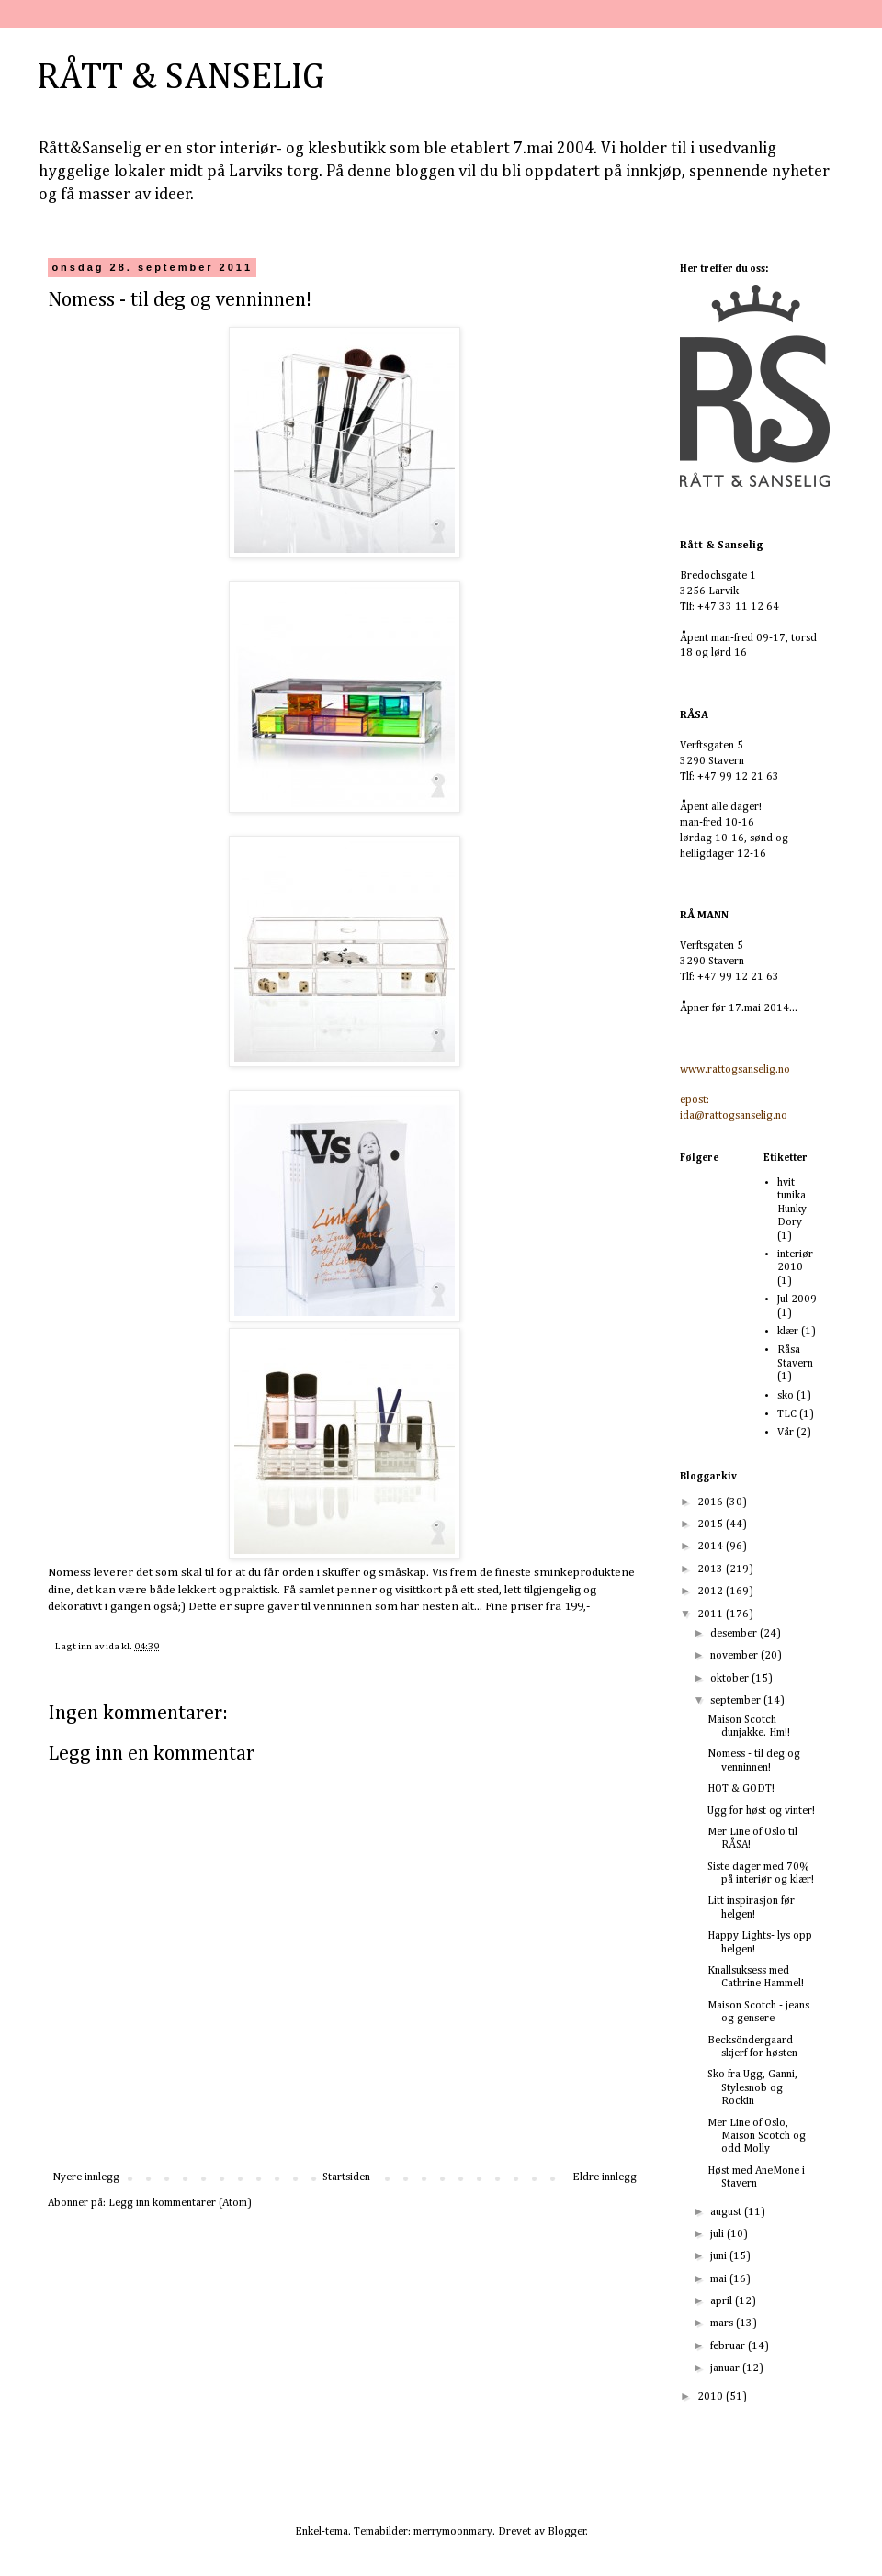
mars (723, 2323)
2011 (711, 1614)
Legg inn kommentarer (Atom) (180, 2203)
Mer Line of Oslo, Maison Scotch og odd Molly (756, 2136)
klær (787, 1331)
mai (719, 2279)
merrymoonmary (452, 2531)
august (727, 2212)
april (722, 2301)
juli (718, 2234)
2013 (711, 1569)
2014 (711, 1546)
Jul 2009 (797, 1299)
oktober (731, 1678)
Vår (785, 1432)
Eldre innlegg (604, 2177)
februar (729, 2346)
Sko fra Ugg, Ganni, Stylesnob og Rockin (752, 2088)
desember (735, 1633)
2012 (711, 1591)
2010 (711, 2396)
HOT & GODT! (741, 1788)
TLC (787, 1414)
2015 (711, 1524)
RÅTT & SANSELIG (180, 78)
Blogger (567, 2531)
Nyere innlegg (85, 2177)
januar (726, 2368)
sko (785, 1395)
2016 (711, 1502)
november (735, 1655)
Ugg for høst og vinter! (761, 1811)
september (736, 1700)
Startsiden (346, 2177)
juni (719, 2256)
